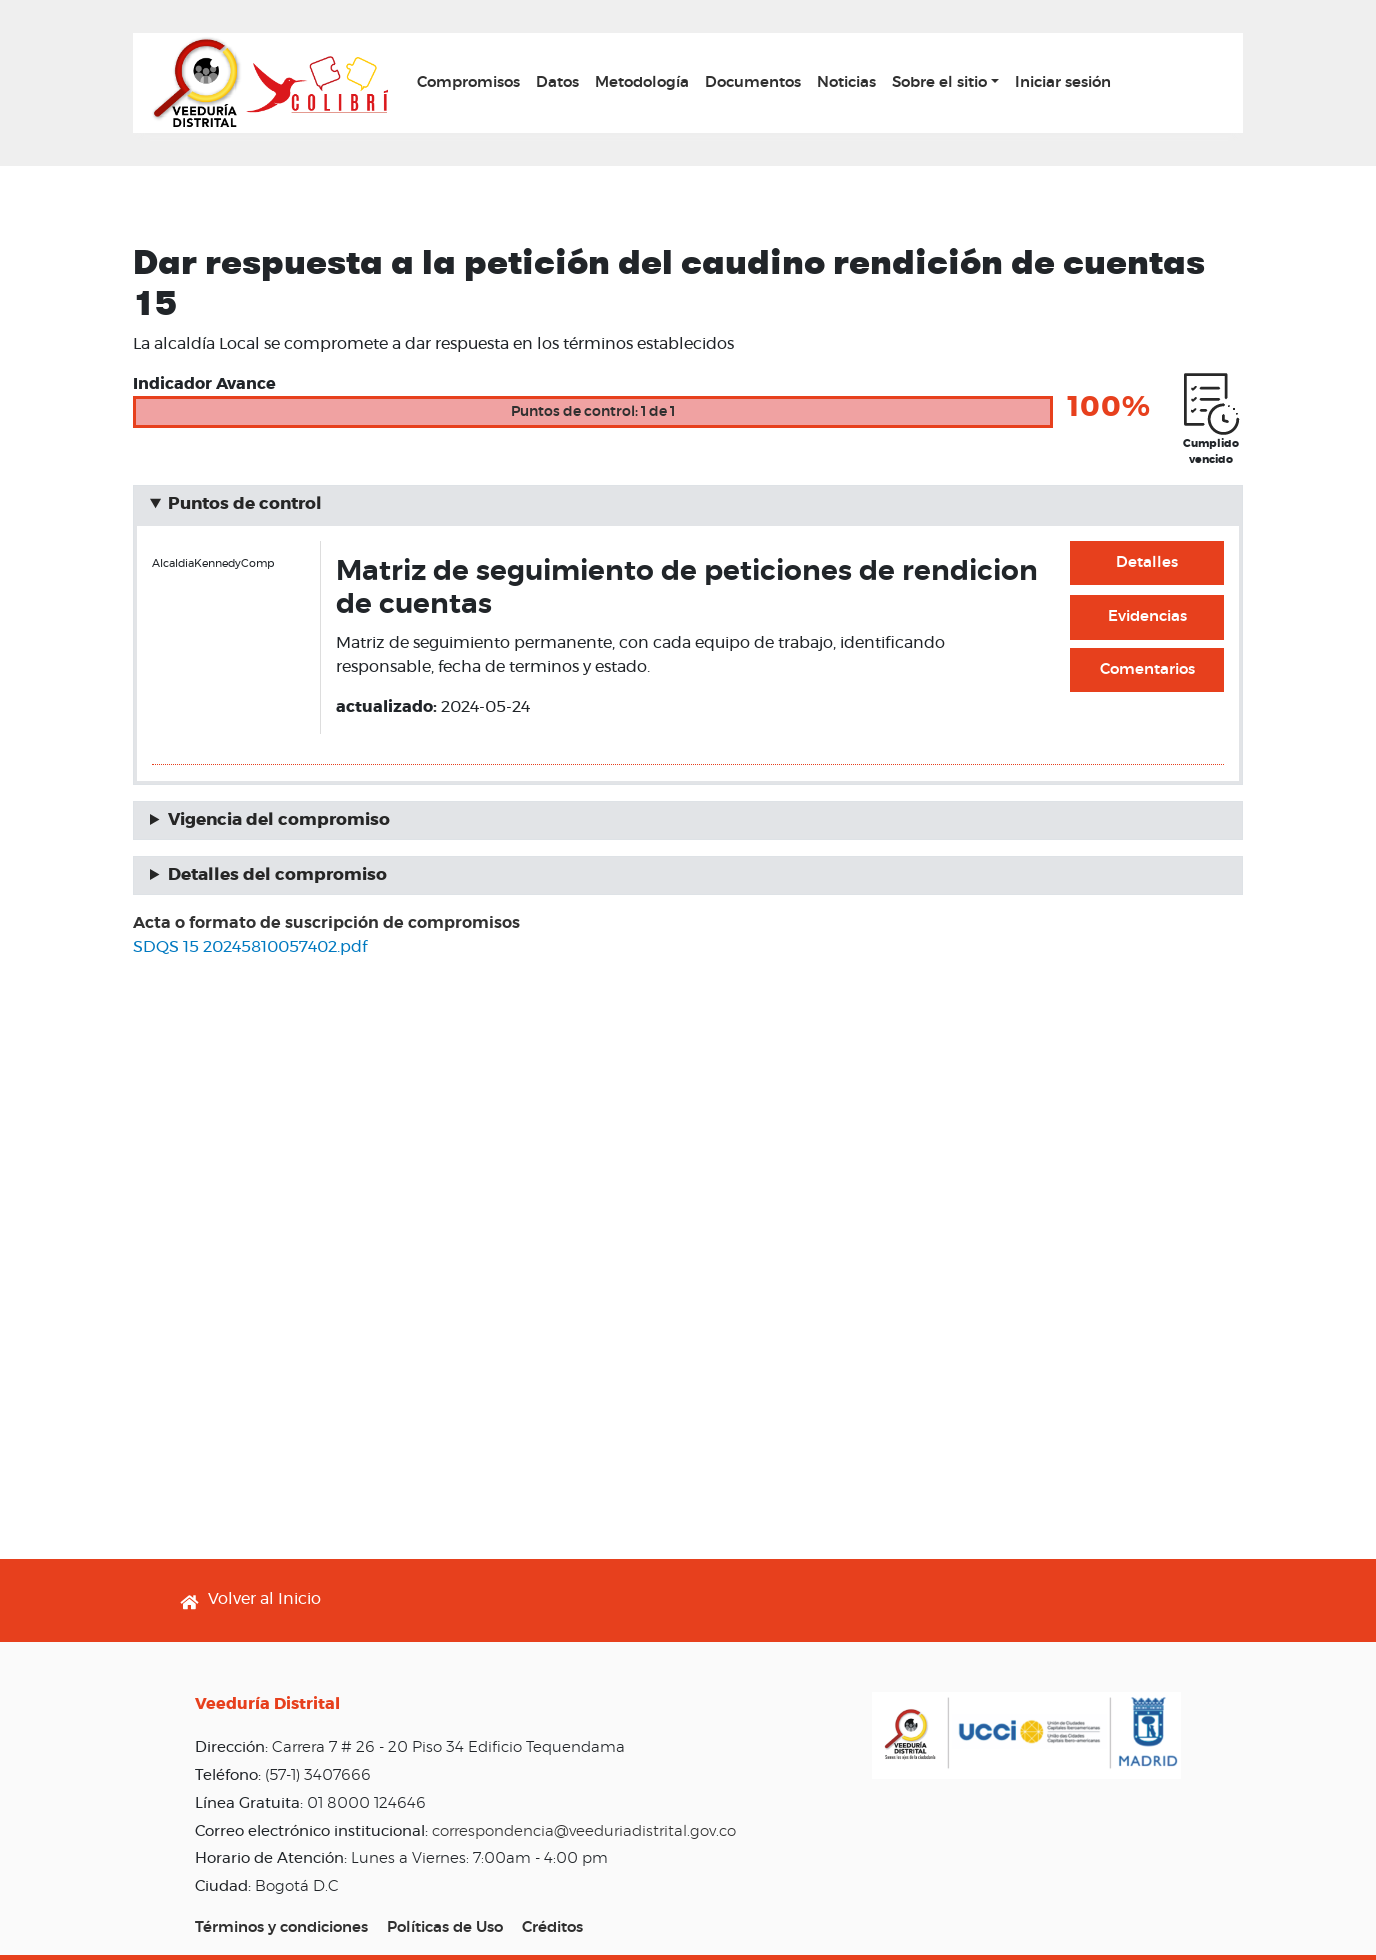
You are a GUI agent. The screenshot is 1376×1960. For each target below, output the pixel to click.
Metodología (642, 82)
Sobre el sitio (939, 82)
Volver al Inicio (264, 1599)
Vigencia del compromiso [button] (279, 820)
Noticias (846, 82)
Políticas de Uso (445, 1927)
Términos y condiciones (281, 1927)
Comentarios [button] (1147, 669)
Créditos (552, 1927)
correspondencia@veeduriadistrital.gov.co (584, 1831)
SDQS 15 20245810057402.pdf (250, 947)
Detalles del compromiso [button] (277, 875)
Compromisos (468, 82)
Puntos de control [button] (245, 504)
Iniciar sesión (1063, 82)
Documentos (753, 82)
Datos (557, 82)
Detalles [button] (1147, 562)
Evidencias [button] (1147, 616)
